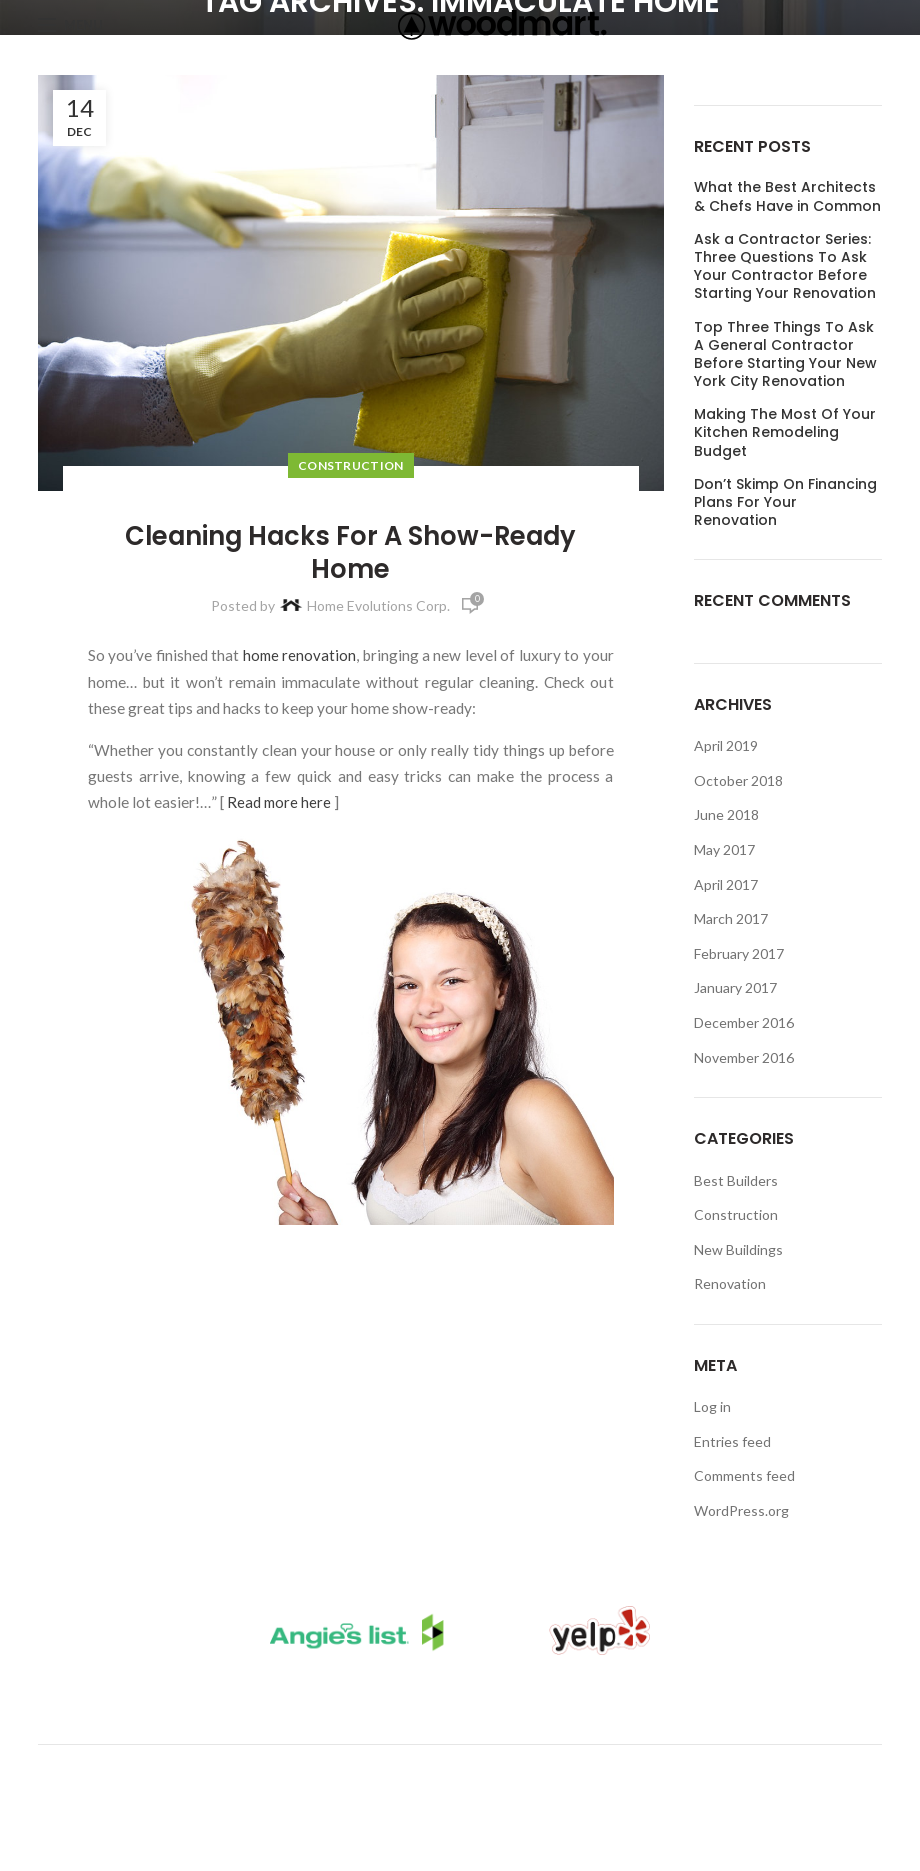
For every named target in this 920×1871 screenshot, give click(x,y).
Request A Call (752, 1704)
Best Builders (736, 1180)
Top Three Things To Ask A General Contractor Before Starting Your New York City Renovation (785, 354)
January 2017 (735, 987)
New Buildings (738, 1249)
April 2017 (726, 884)
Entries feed (732, 1441)
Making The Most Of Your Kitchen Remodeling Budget (785, 432)
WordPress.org (741, 1510)
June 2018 (726, 814)
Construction (351, 465)
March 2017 (731, 918)
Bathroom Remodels (398, 1704)
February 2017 (739, 953)
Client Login (587, 1704)
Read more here (280, 802)
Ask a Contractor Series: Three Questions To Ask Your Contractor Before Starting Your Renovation (785, 266)
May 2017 (724, 849)
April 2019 (726, 745)
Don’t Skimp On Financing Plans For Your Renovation (785, 502)
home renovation (299, 655)
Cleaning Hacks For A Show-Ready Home (351, 552)
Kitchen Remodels (182, 1704)
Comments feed (744, 1475)
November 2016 (744, 1057)
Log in (712, 1406)
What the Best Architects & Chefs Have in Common (787, 196)
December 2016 (744, 1022)
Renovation (730, 1283)
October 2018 (738, 780)
